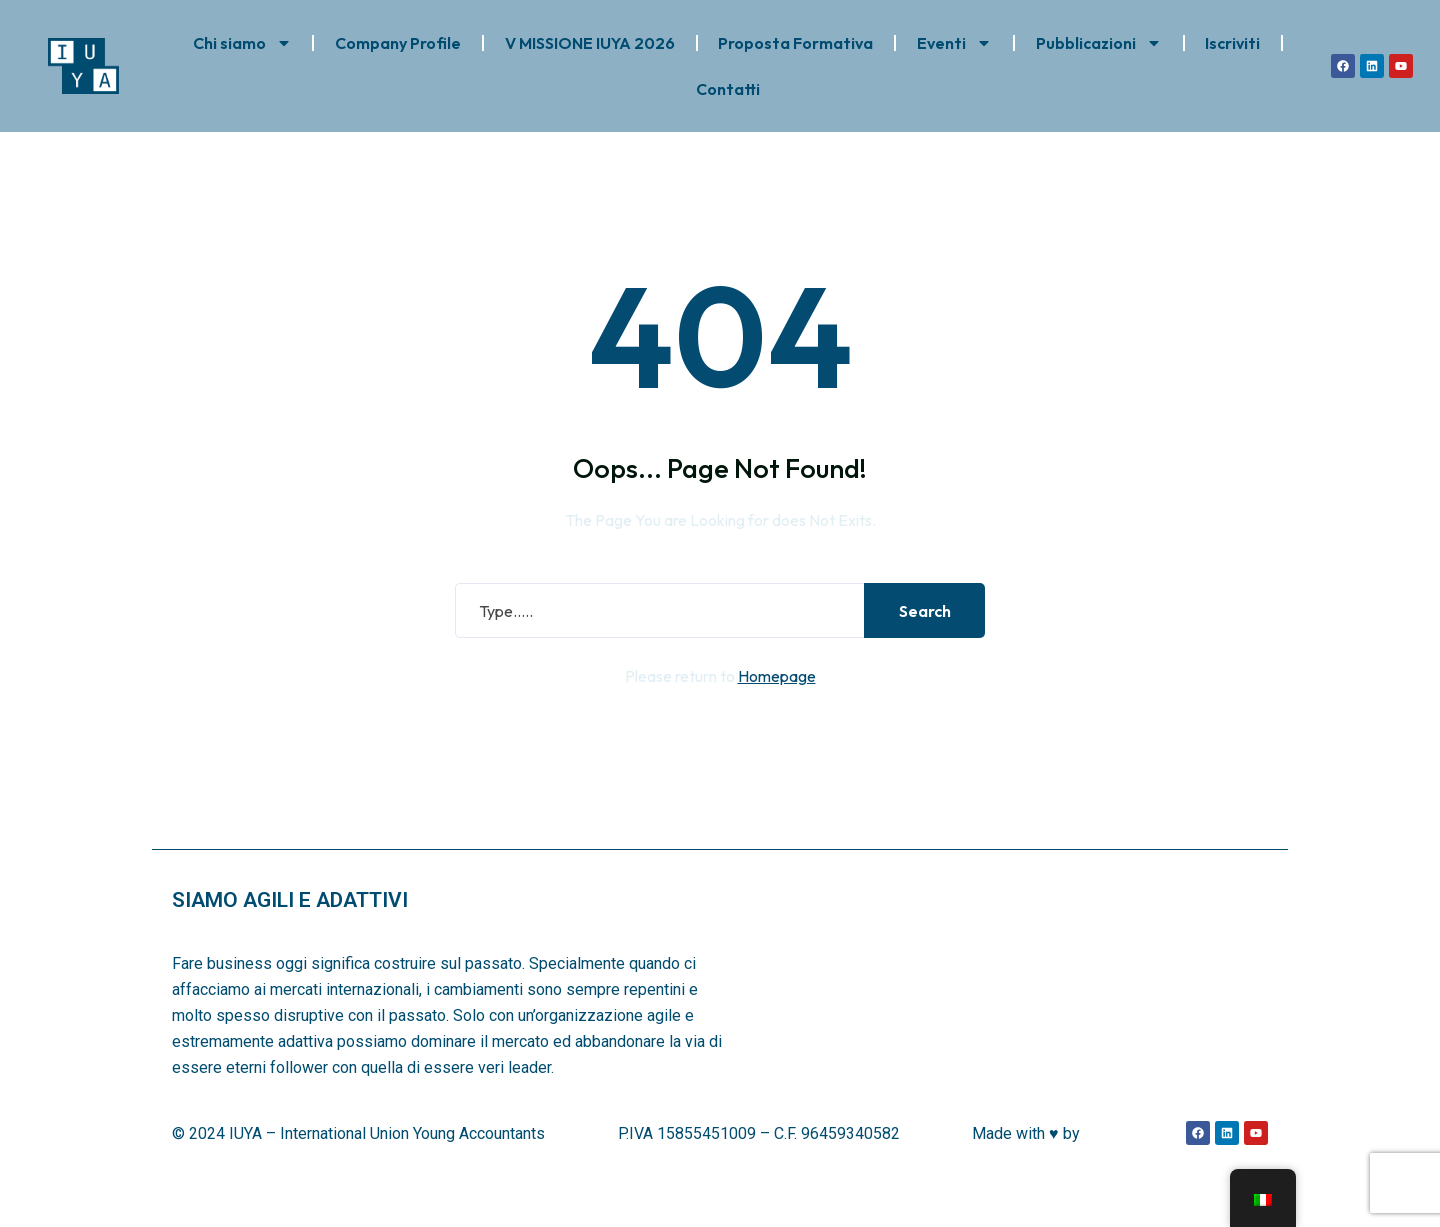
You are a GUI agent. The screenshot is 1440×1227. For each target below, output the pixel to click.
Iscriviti (1232, 43)
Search (919, 646)
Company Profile (398, 43)
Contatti (728, 89)
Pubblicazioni (1099, 43)
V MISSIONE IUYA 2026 (590, 43)
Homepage (777, 711)
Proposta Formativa (795, 43)
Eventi (954, 43)
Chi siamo (242, 43)
